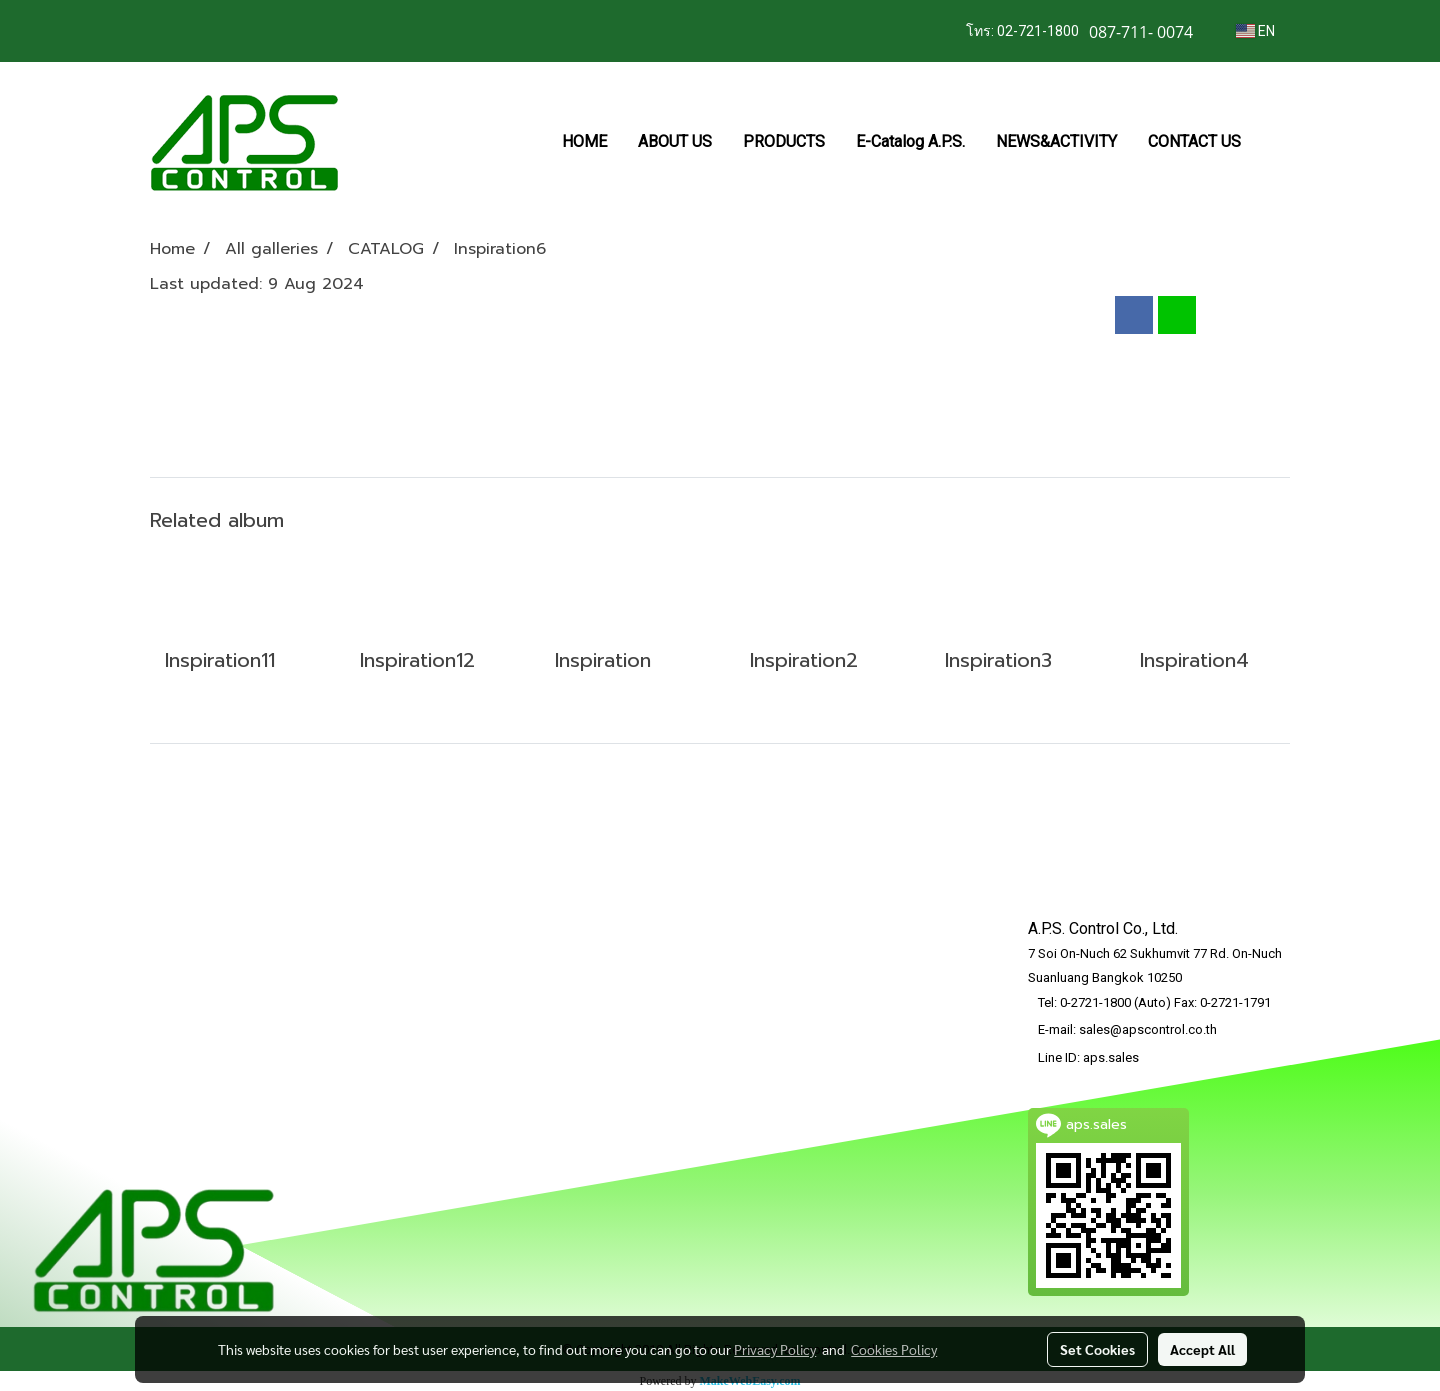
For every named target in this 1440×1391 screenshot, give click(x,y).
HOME (584, 141)
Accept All (1202, 1349)
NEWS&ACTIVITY (1056, 141)
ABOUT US (675, 141)
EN (1255, 31)
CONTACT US (1194, 141)
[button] (1274, 142)
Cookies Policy (894, 1349)
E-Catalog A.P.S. (910, 141)
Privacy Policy (775, 1349)
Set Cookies (1097, 1349)
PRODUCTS (784, 141)
